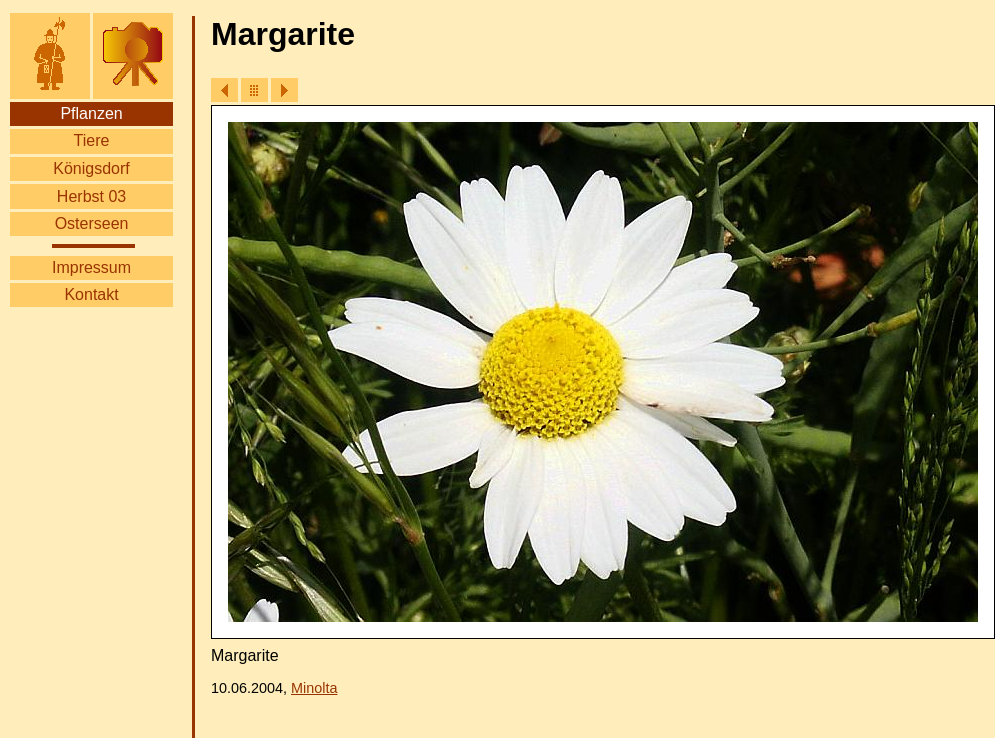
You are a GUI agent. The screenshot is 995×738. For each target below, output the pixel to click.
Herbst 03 (91, 196)
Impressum (91, 267)
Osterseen (92, 223)
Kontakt (91, 294)
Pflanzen (91, 113)
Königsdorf (91, 168)
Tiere (92, 140)
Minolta (314, 688)
